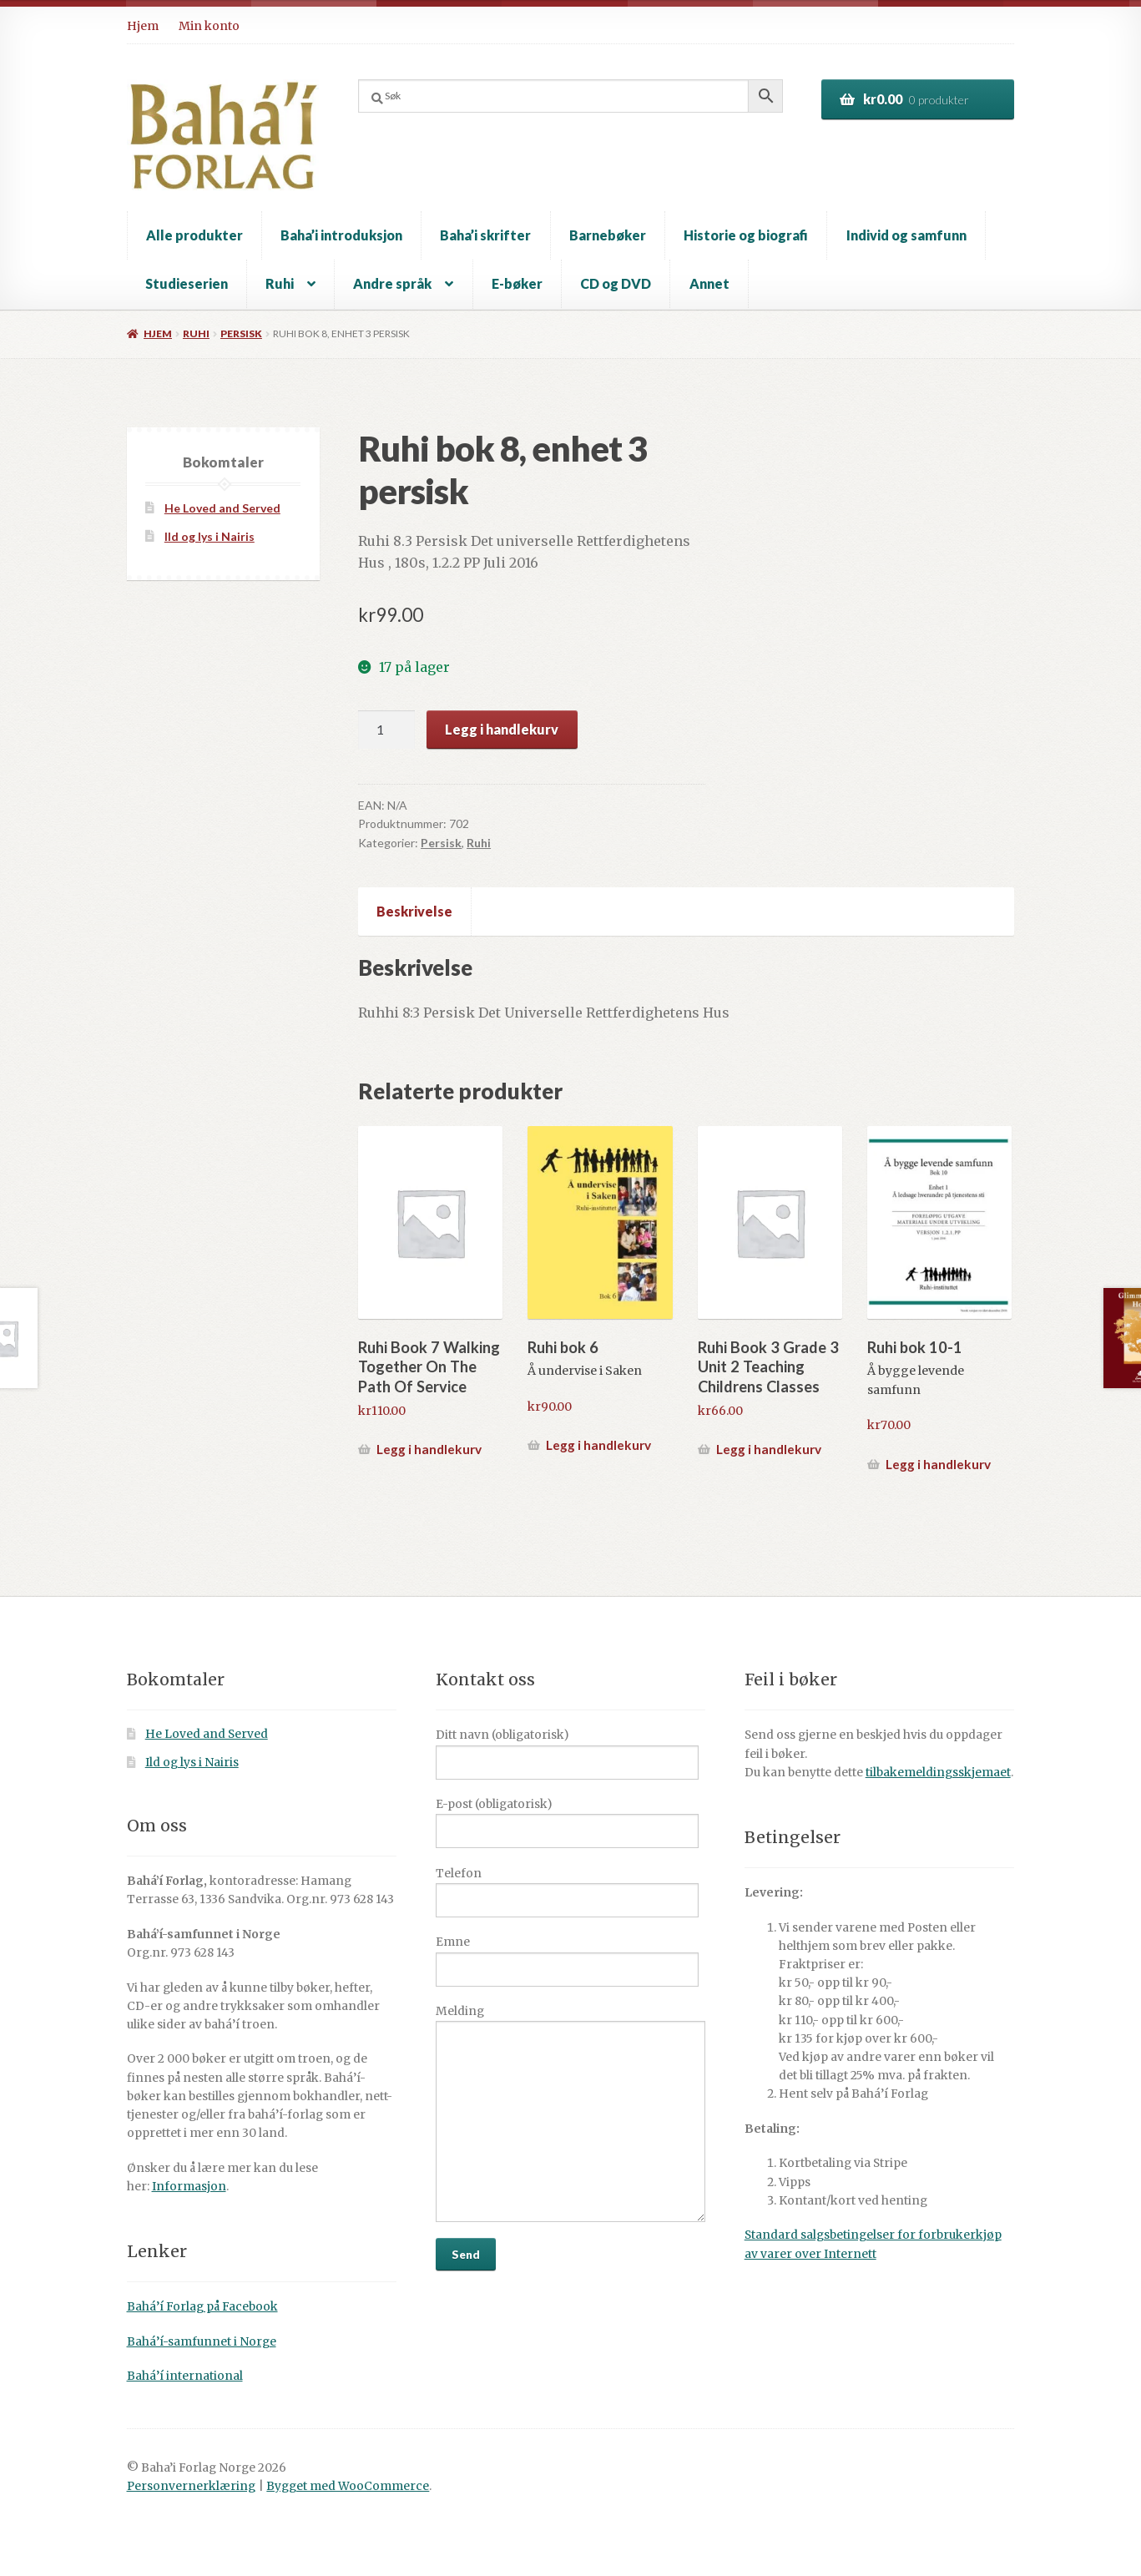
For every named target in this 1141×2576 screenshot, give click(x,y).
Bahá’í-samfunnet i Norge (201, 2342)
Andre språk (392, 283)
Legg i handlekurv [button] (429, 1449)
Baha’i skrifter (485, 235)
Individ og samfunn (906, 235)
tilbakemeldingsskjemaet (938, 1772)
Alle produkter (194, 235)
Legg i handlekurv (501, 729)
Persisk (241, 333)
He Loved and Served (222, 508)
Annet (709, 283)
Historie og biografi (746, 235)
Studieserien (186, 283)
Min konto (209, 25)
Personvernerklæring (191, 2486)
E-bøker (517, 283)
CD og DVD (615, 283)
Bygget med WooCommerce (347, 2486)
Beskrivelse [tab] (414, 911)
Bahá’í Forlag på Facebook (202, 2307)
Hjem (143, 25)
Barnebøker (607, 235)
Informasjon (189, 2186)
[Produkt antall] (386, 729)
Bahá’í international (185, 2376)
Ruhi (279, 283)
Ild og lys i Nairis (209, 536)
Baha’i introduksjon (341, 235)
